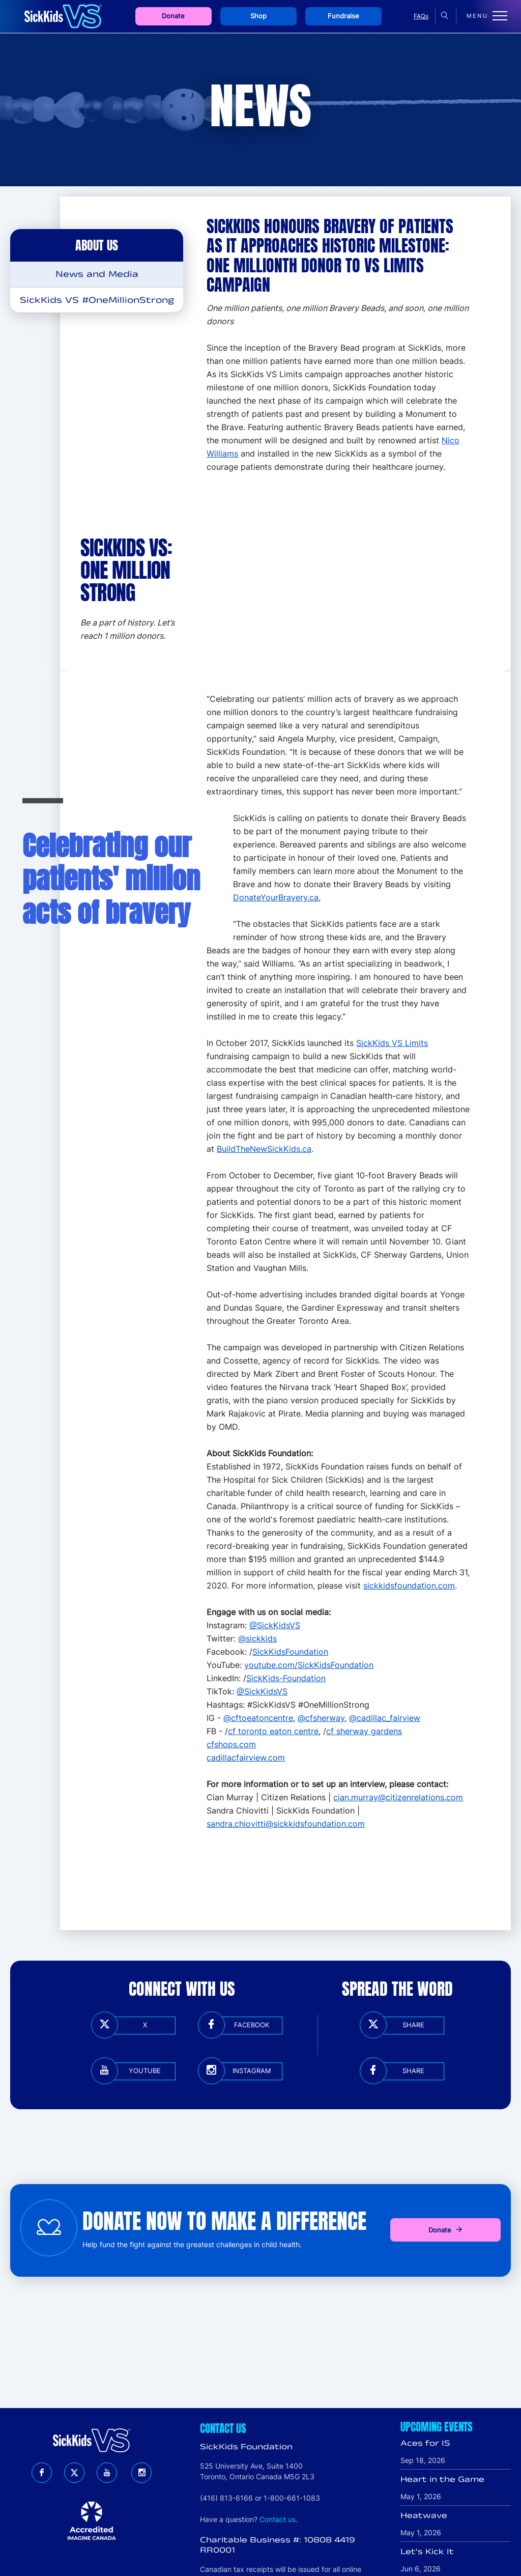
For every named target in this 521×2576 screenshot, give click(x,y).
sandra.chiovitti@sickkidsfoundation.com (286, 1824)
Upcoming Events (436, 2427)
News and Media (96, 274)
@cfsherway (321, 1718)
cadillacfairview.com (246, 1757)
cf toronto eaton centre (273, 1731)
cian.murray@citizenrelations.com (398, 1797)
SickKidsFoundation (290, 1652)
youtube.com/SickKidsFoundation (308, 1665)
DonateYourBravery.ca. (277, 897)
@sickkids (257, 1638)
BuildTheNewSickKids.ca (264, 1149)
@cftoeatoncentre (258, 1718)
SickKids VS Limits (392, 1043)
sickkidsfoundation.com (409, 1585)
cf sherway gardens (364, 1731)
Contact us (277, 2519)
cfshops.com (231, 1744)
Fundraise (343, 16)
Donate (173, 16)
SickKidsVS (265, 1691)
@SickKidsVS (274, 1625)
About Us (96, 245)
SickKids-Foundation (286, 1678)
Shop (258, 16)
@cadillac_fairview (384, 1718)
